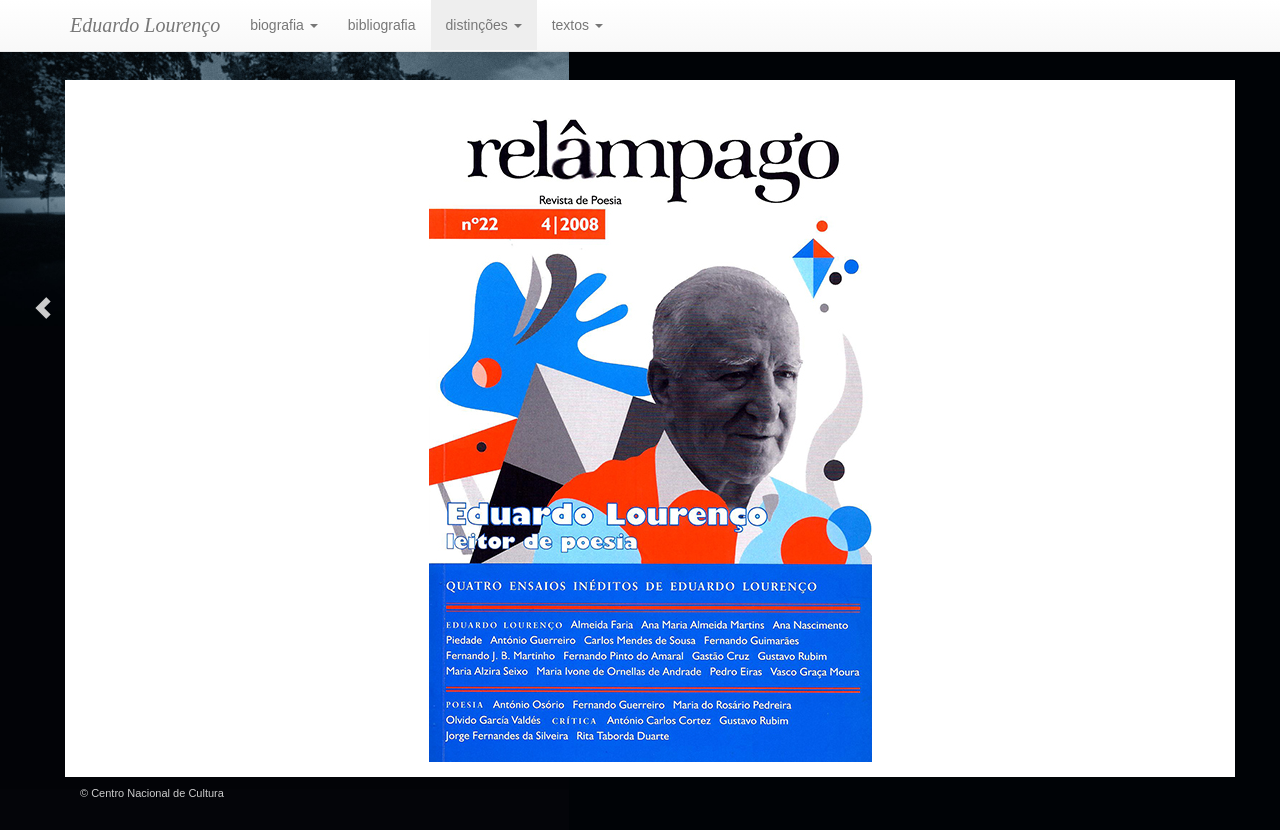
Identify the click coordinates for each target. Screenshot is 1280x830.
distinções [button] (484, 25)
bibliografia (382, 25)
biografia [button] (284, 25)
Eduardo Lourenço (145, 25)
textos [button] (577, 25)
